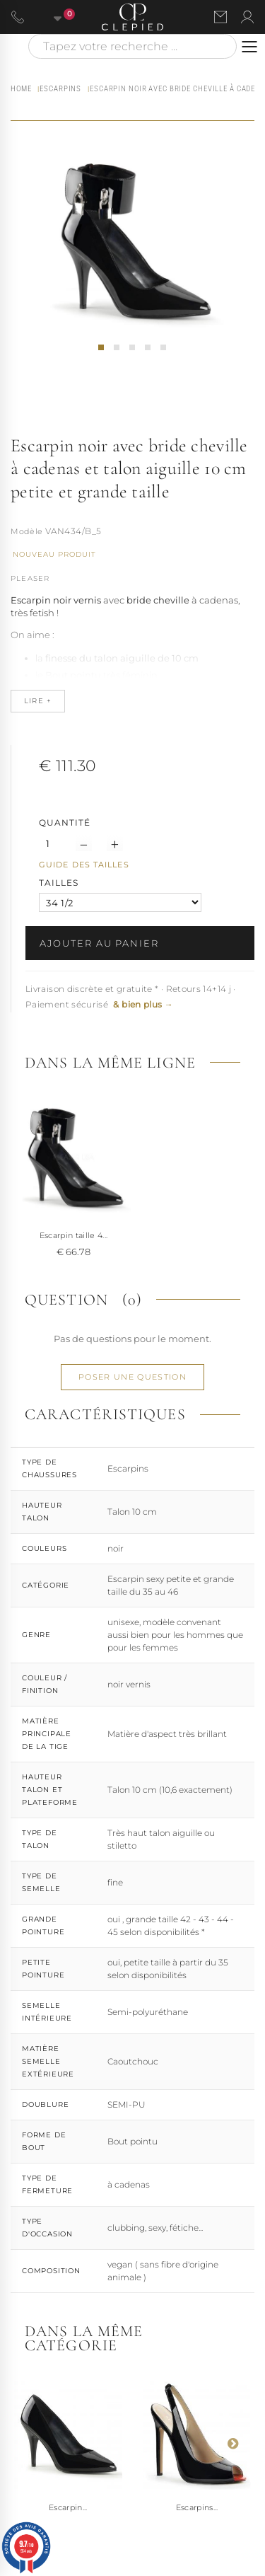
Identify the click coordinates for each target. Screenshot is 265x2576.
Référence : (27, 533)
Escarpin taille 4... (74, 1235)
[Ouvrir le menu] (249, 46)
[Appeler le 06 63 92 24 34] (17, 17)
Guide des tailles (84, 865)
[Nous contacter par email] (220, 17)
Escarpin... (68, 2507)
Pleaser (30, 578)
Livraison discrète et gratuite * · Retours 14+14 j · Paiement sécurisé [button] (130, 996)
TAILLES (60, 882)
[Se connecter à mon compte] (247, 17)
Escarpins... (197, 2507)
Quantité (64, 822)
